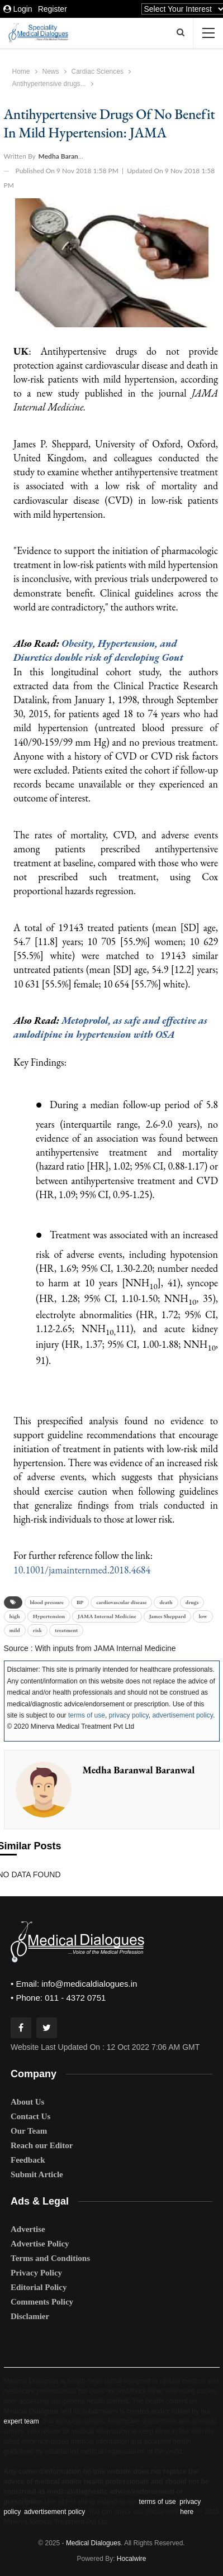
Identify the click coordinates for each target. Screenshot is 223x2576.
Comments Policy (42, 2301)
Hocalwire (131, 2559)
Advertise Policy (40, 2243)
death (165, 1602)
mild (15, 1630)
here (186, 2512)
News (50, 71)
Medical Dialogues (93, 2543)
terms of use (86, 1715)
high (15, 1616)
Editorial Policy (39, 2287)
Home (21, 71)
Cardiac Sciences (98, 71)
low (202, 1616)
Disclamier (30, 2316)
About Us (27, 2101)
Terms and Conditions (50, 2258)
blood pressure (47, 1602)
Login (17, 8)
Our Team (29, 2130)
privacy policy (129, 1715)
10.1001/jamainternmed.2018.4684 (81, 1569)
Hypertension (49, 1616)
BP (80, 1602)
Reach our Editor (42, 2145)
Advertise (28, 2229)
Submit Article (37, 2174)
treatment (66, 1630)
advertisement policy (182, 1715)
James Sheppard (167, 1616)
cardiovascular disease (121, 1602)
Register (52, 8)
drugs (192, 1602)
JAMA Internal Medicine (107, 1616)
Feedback (28, 2159)
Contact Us (30, 2116)
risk (37, 1630)
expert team (21, 2421)
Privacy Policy (36, 2272)
